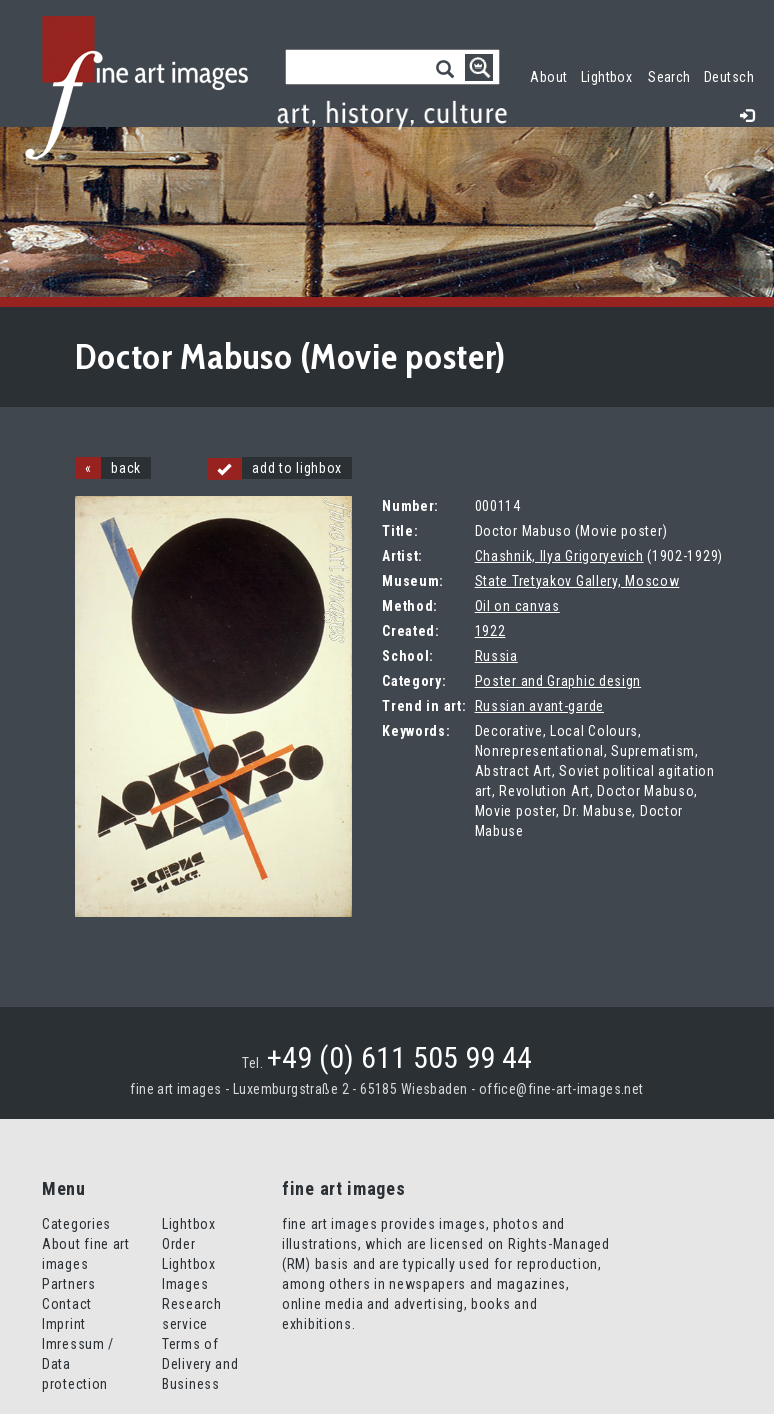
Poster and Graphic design (558, 681)
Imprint (64, 1324)
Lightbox (610, 74)
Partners (69, 1284)
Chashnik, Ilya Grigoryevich (559, 556)
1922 (490, 631)
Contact (67, 1304)
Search (669, 77)
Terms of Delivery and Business (200, 1364)
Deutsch (729, 77)
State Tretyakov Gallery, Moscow (577, 581)
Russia (496, 656)
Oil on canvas (517, 606)
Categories (76, 1224)
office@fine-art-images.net (561, 1089)
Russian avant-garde (539, 706)
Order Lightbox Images (189, 1264)
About (548, 77)
